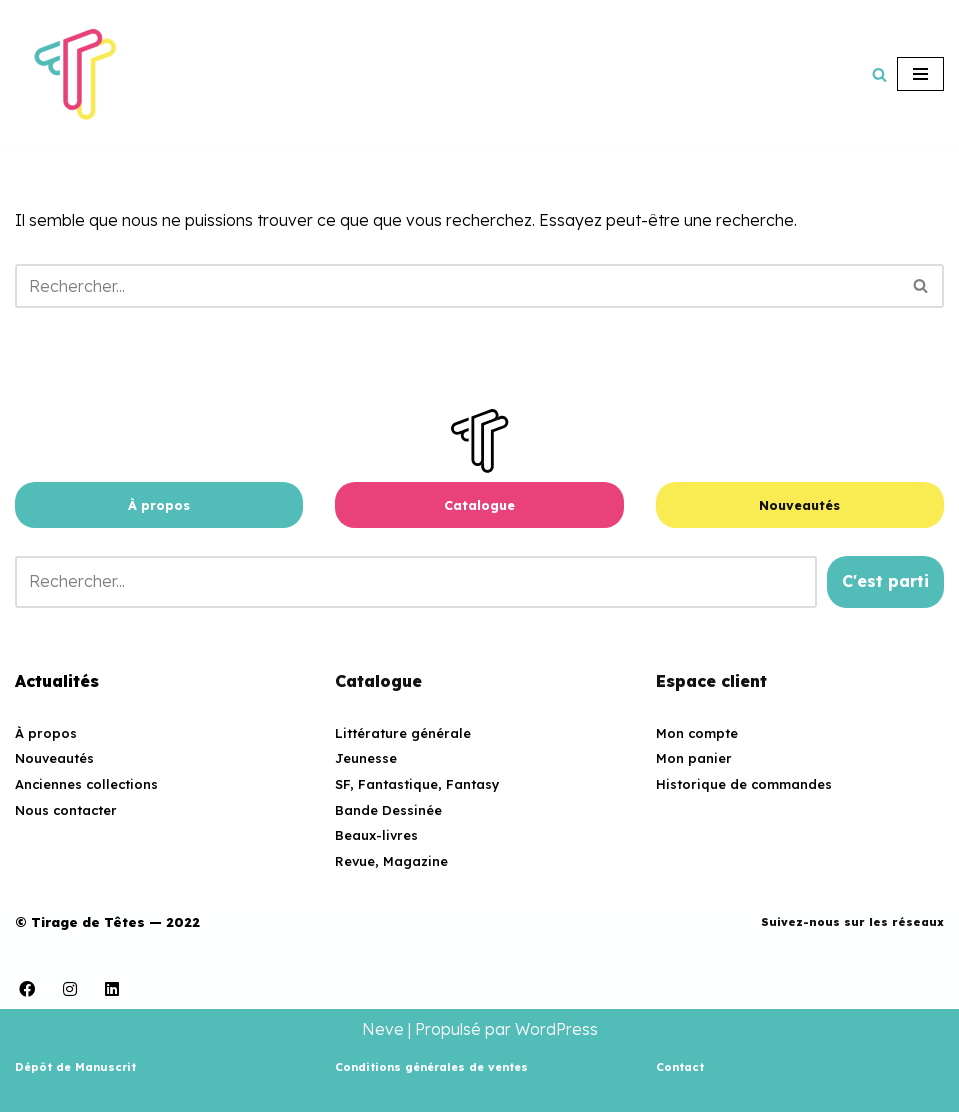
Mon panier (694, 758)
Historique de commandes (744, 784)
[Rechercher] (879, 74)
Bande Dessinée (388, 810)
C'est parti (885, 581)
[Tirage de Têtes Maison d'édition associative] (75, 74)
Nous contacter (66, 810)
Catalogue (479, 505)
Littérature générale (403, 733)
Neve (383, 1029)
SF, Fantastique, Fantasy (417, 784)
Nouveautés (799, 505)
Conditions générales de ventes (431, 1067)
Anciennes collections (86, 784)
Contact (680, 1067)
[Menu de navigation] (920, 74)
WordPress (556, 1029)
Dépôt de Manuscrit (75, 1067)
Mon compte (697, 733)
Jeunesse (366, 758)
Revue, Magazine (391, 861)
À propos (159, 505)
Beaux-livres (376, 835)
